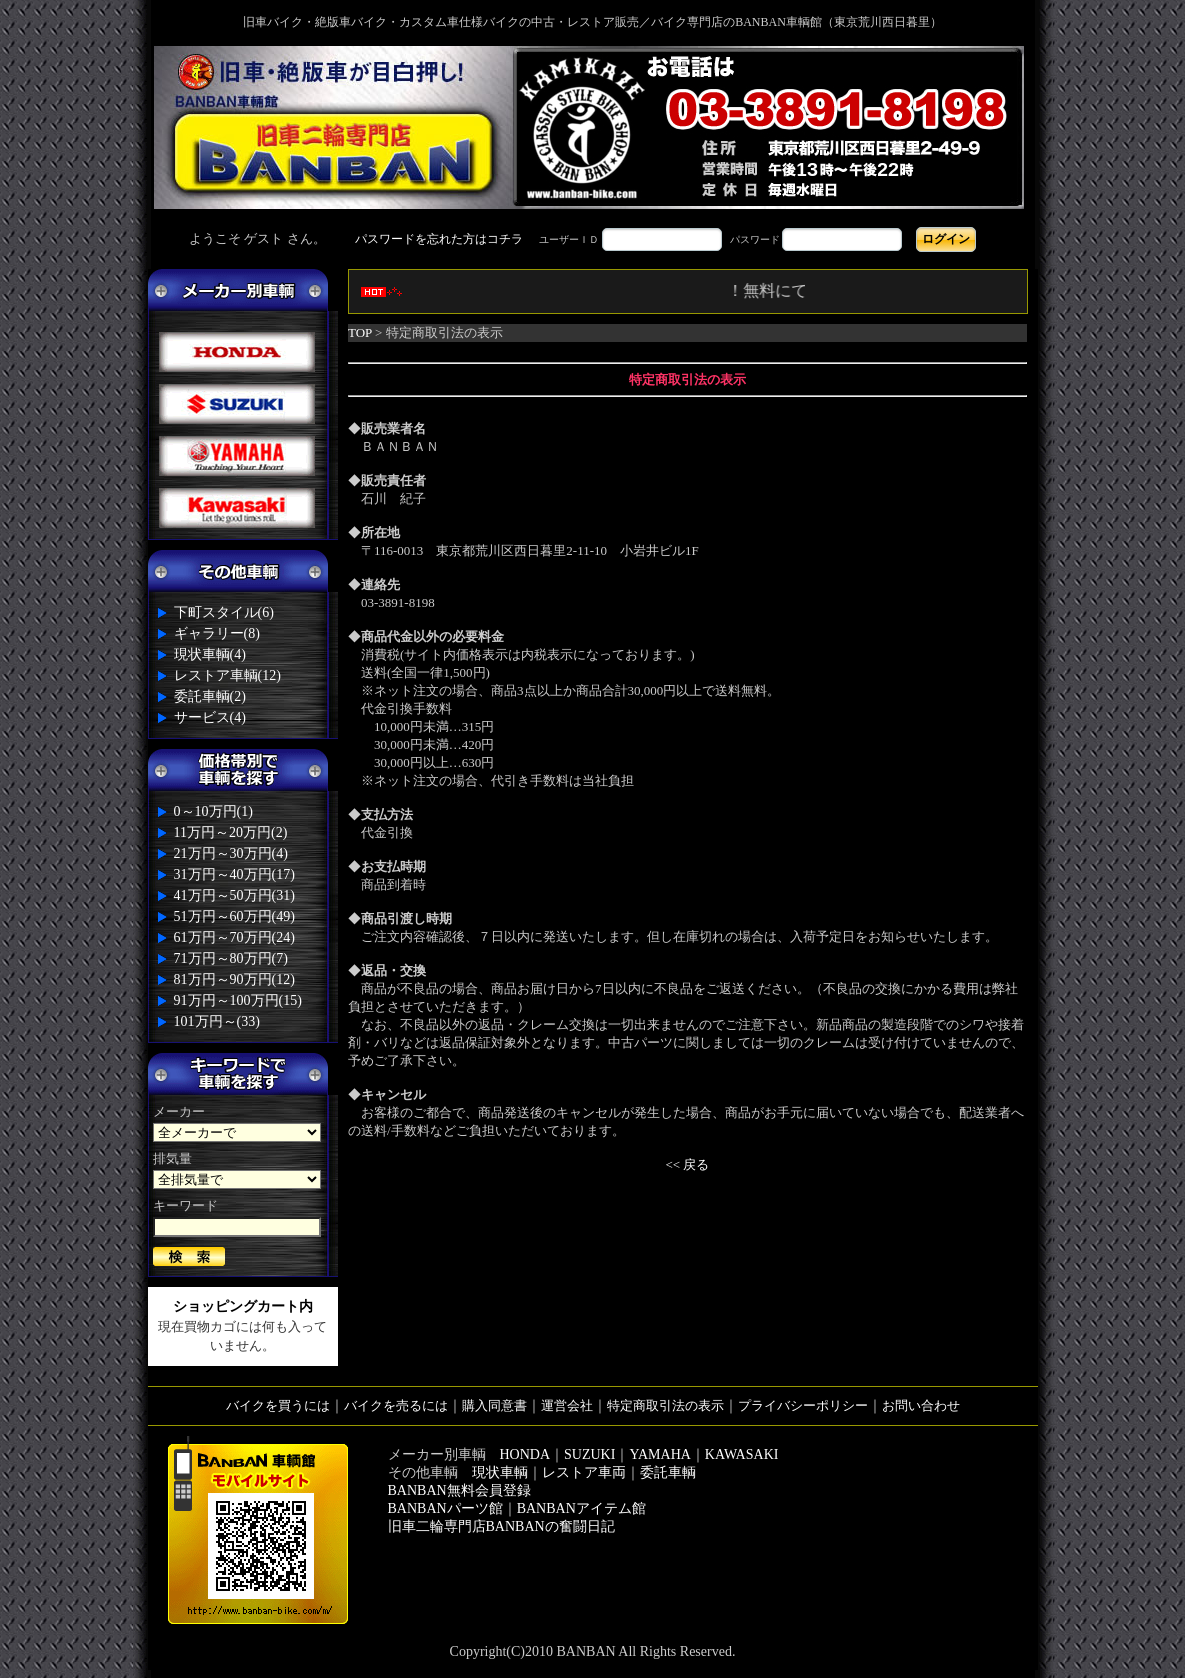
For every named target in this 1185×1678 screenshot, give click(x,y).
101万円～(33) (217, 1021)
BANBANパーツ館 (445, 1508)
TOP (360, 332)
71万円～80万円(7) (231, 958)
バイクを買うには (278, 1405)
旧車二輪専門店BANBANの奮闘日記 (501, 1526)
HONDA (525, 1454)
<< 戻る (688, 1164)
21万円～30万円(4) (231, 853)
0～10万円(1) (213, 811)
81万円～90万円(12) (234, 979)
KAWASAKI (742, 1454)
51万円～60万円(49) (234, 916)
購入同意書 (494, 1405)
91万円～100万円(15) (238, 1000)
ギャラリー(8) (217, 633)
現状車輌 (500, 1472)
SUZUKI (589, 1454)
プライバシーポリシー (803, 1405)
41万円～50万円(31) (234, 895)
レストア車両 (584, 1472)
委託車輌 (668, 1472)
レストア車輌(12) (227, 675)
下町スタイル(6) (224, 612)
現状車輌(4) (210, 654)
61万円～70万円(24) (234, 937)
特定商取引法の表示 (665, 1405)
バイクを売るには (396, 1405)
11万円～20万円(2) (231, 832)
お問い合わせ (921, 1405)
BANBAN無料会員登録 (459, 1490)
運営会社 (567, 1405)
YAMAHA (659, 1454)
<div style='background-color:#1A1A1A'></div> (593, 239)
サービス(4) (210, 717)
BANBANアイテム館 (581, 1508)
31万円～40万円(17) (234, 874)
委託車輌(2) (210, 696)
